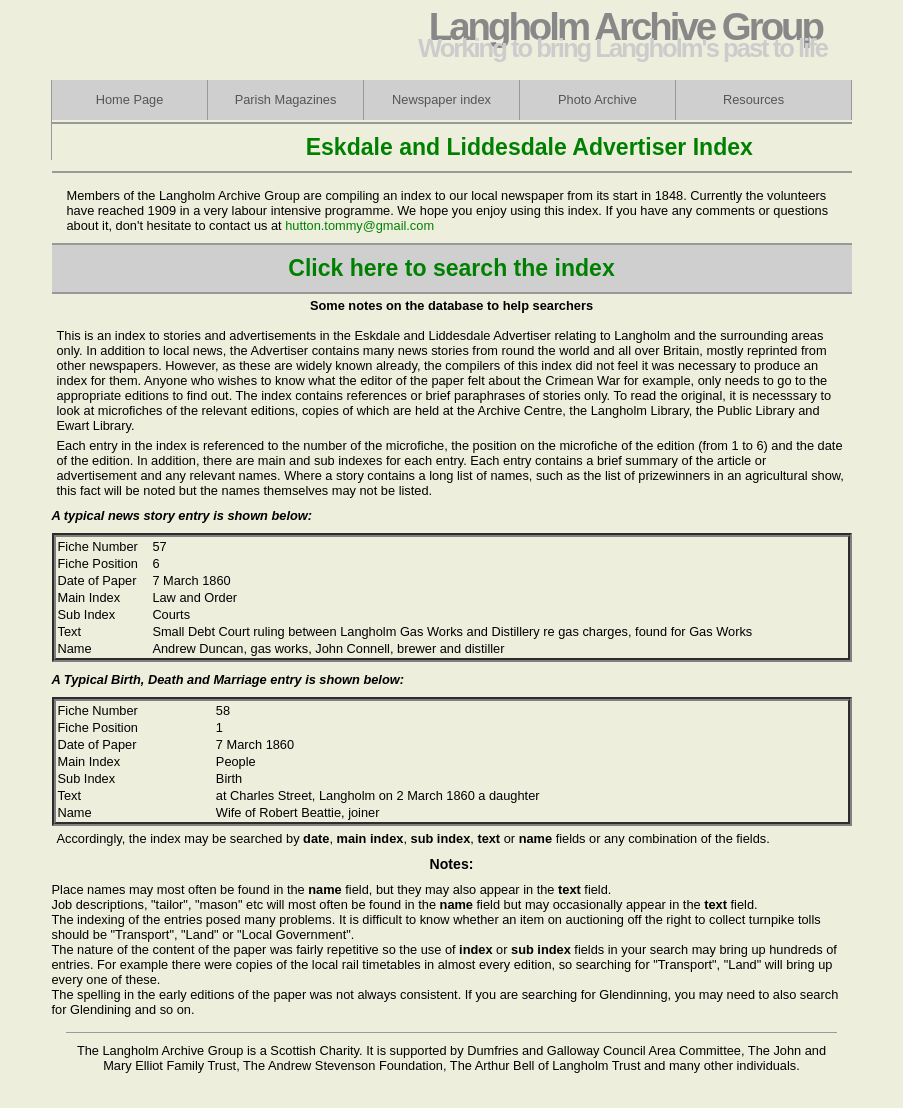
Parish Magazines (286, 99)
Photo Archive (597, 99)
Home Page (130, 99)
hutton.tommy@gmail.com (359, 225)
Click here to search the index (451, 268)
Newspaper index (441, 99)
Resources (753, 99)
